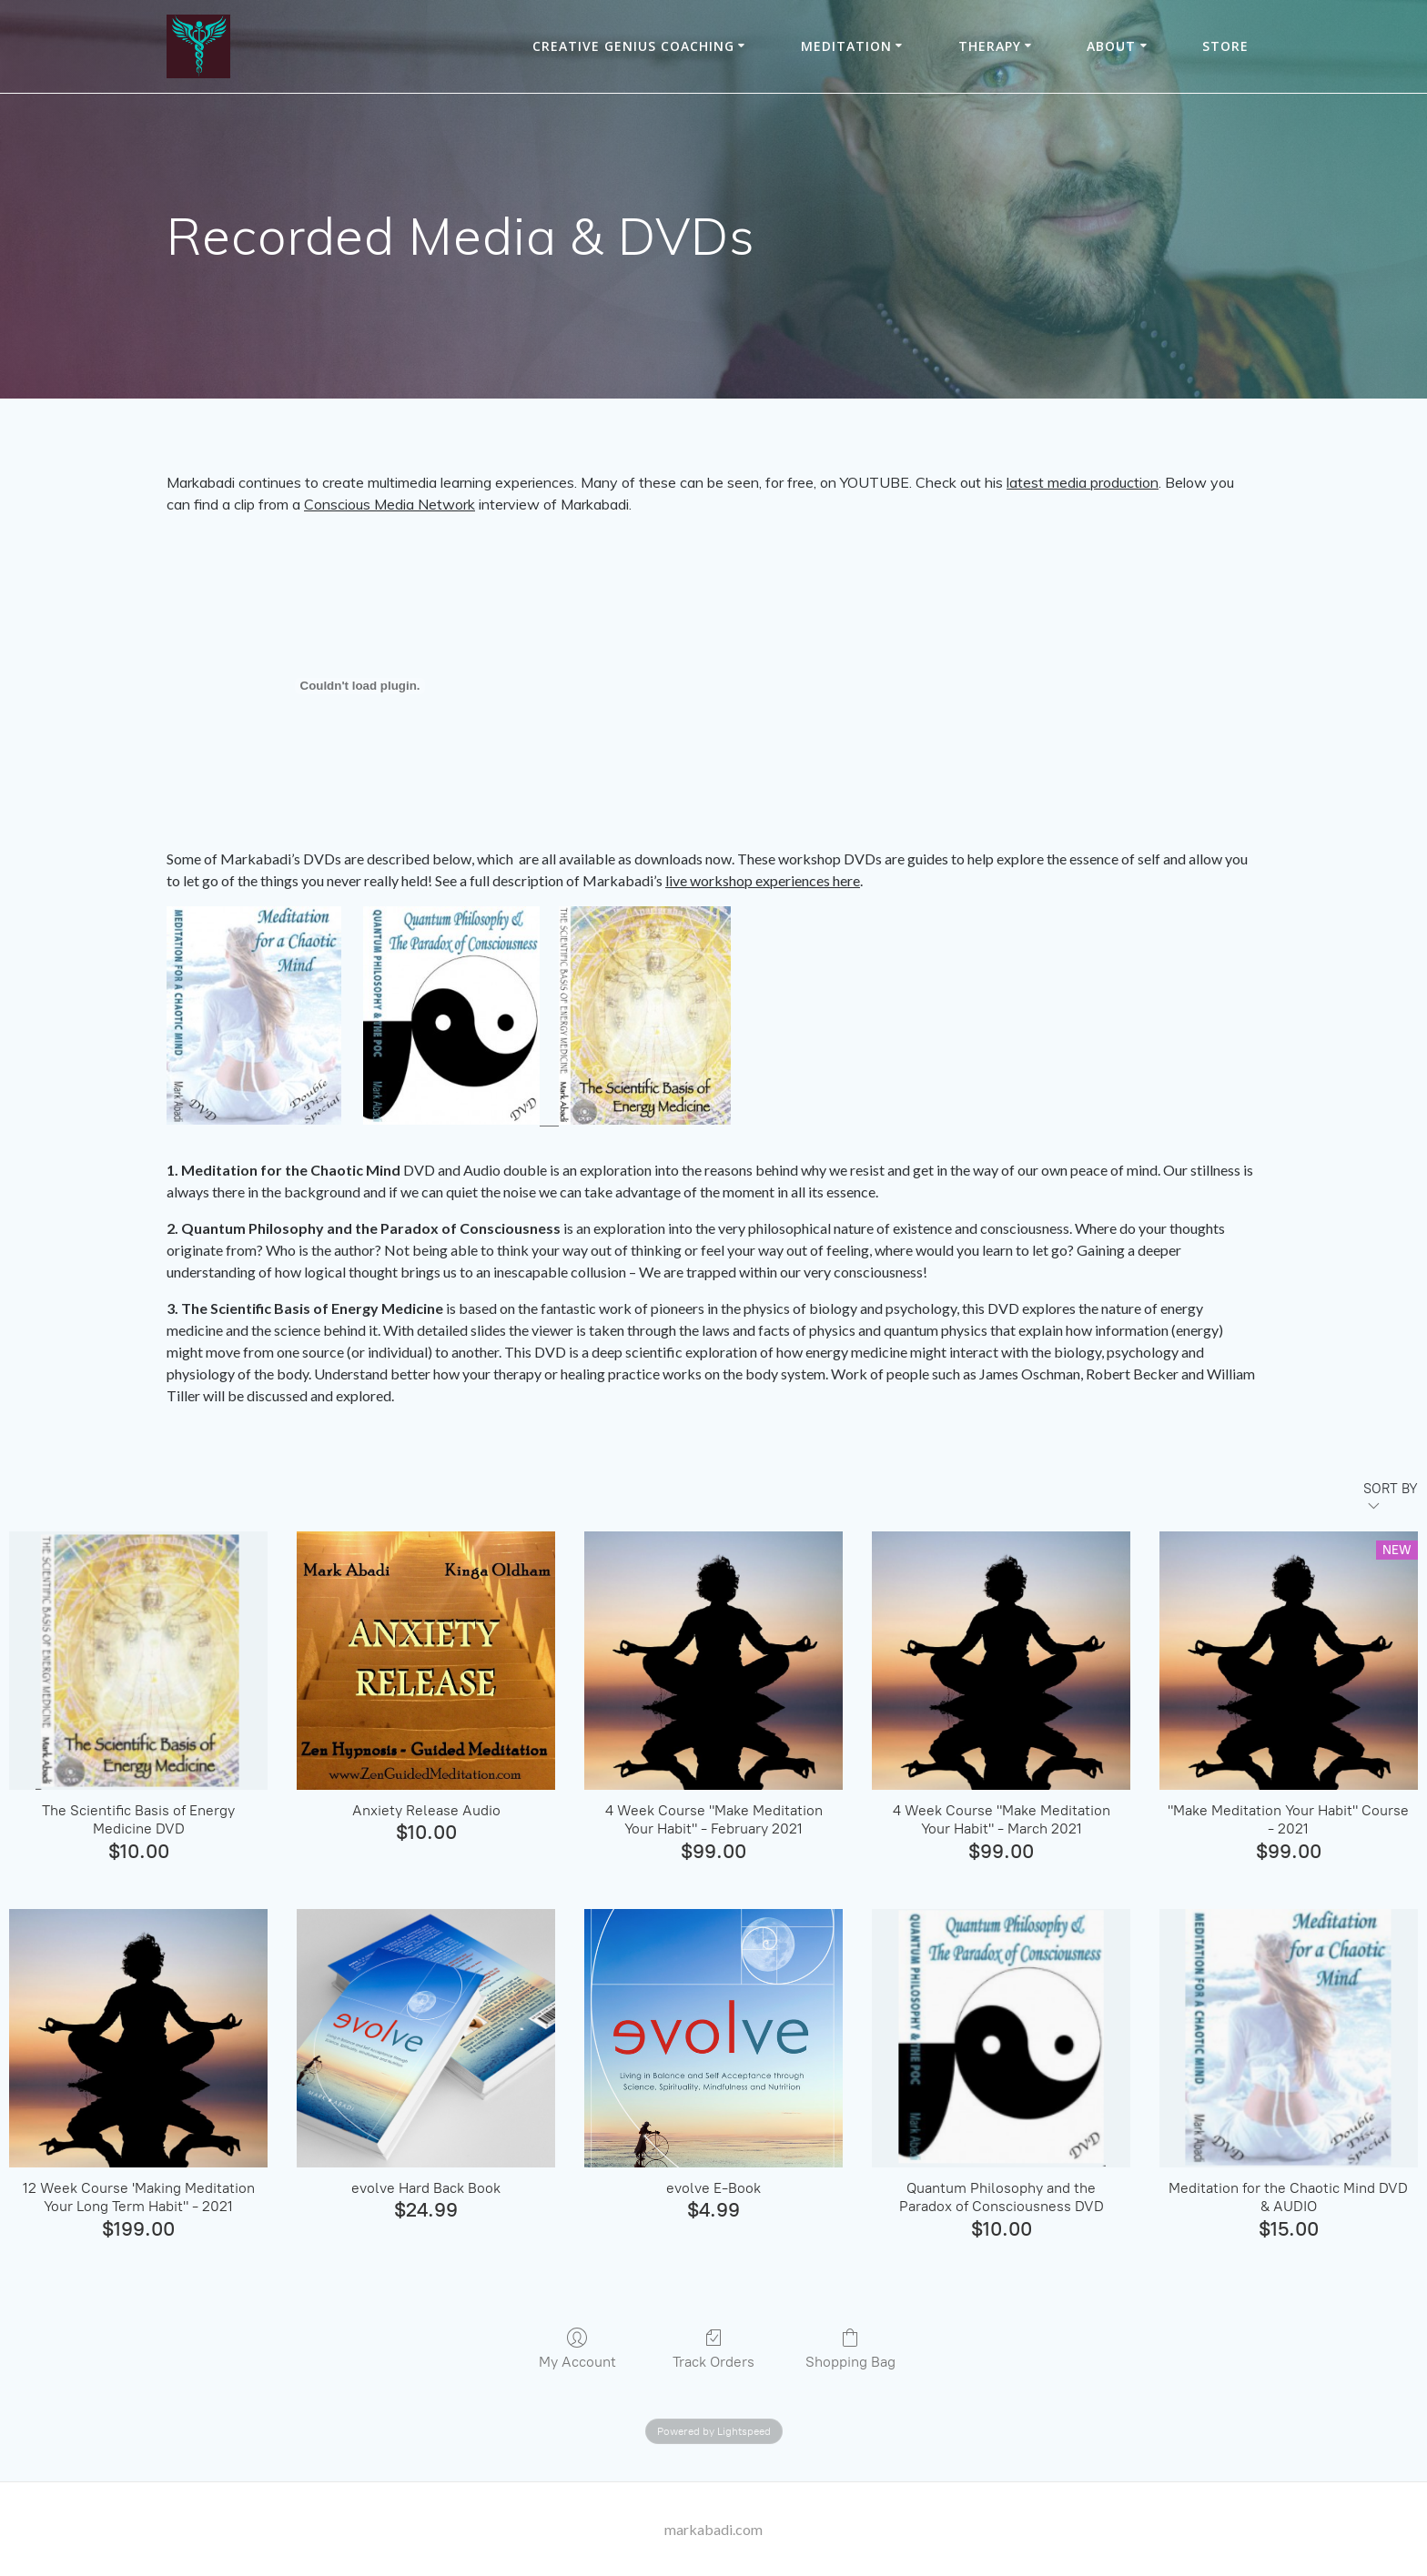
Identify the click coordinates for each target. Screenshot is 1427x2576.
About (1111, 46)
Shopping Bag (850, 2348)
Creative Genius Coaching (633, 46)
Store (1225, 46)
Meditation (846, 46)
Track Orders (713, 2348)
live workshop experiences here (762, 880)
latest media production (1083, 482)
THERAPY (989, 46)
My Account (577, 2348)
